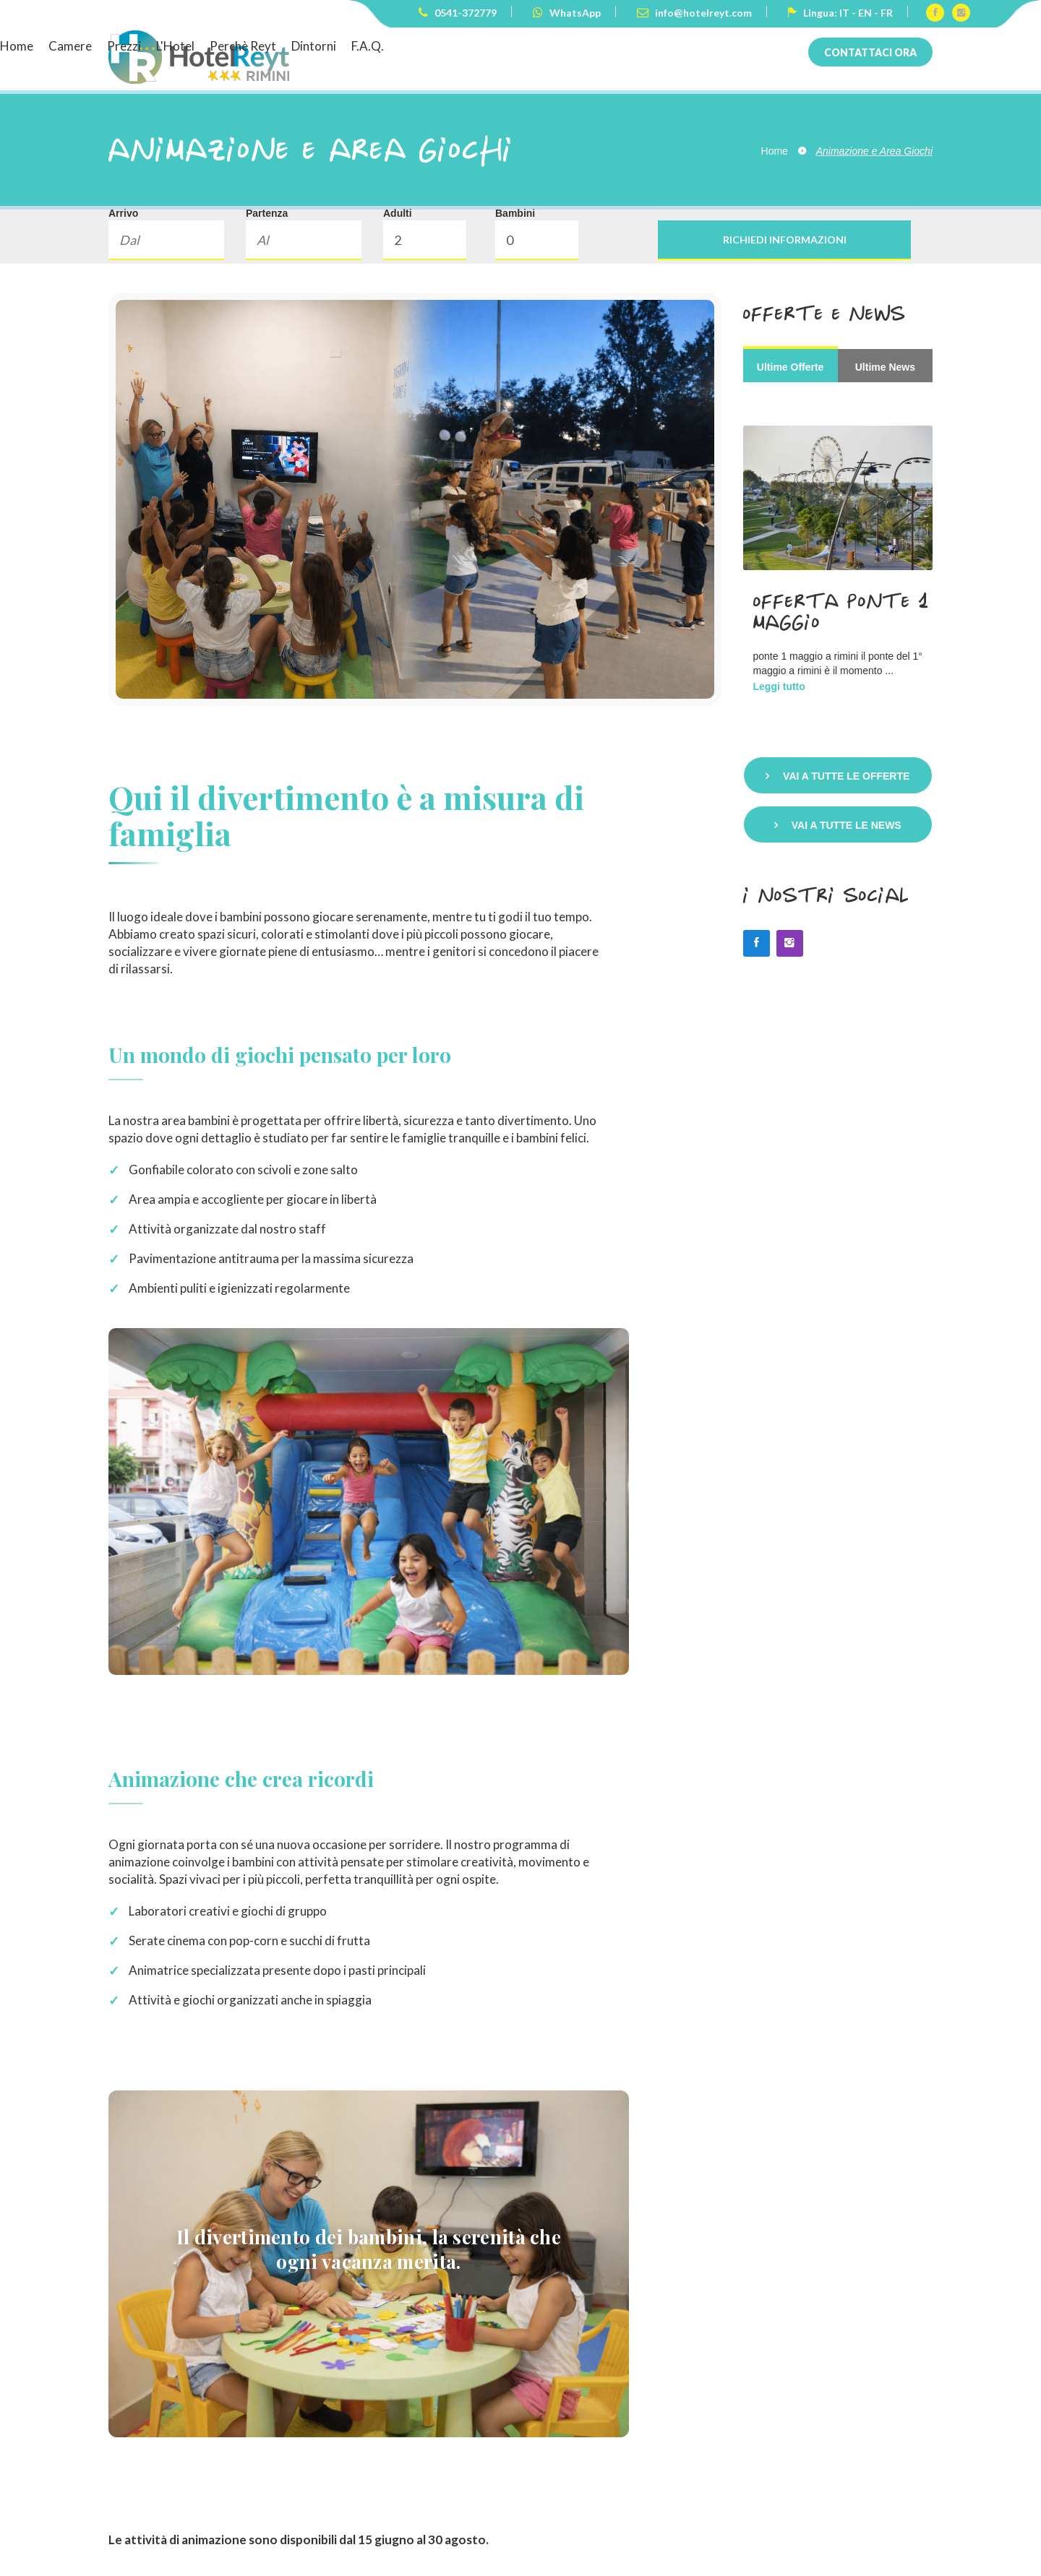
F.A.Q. (745, 45)
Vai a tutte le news (846, 825)
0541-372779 (458, 13)
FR (887, 13)
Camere (447, 45)
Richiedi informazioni (785, 239)
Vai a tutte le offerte (846, 776)
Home (394, 45)
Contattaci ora (870, 52)
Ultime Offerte (790, 367)
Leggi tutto (779, 686)
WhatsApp (567, 13)
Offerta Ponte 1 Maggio (841, 611)
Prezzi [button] (501, 45)
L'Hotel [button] (553, 45)
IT (844, 13)
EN (865, 13)
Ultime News (885, 367)
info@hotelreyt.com (694, 13)
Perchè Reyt (620, 45)
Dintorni (691, 45)
